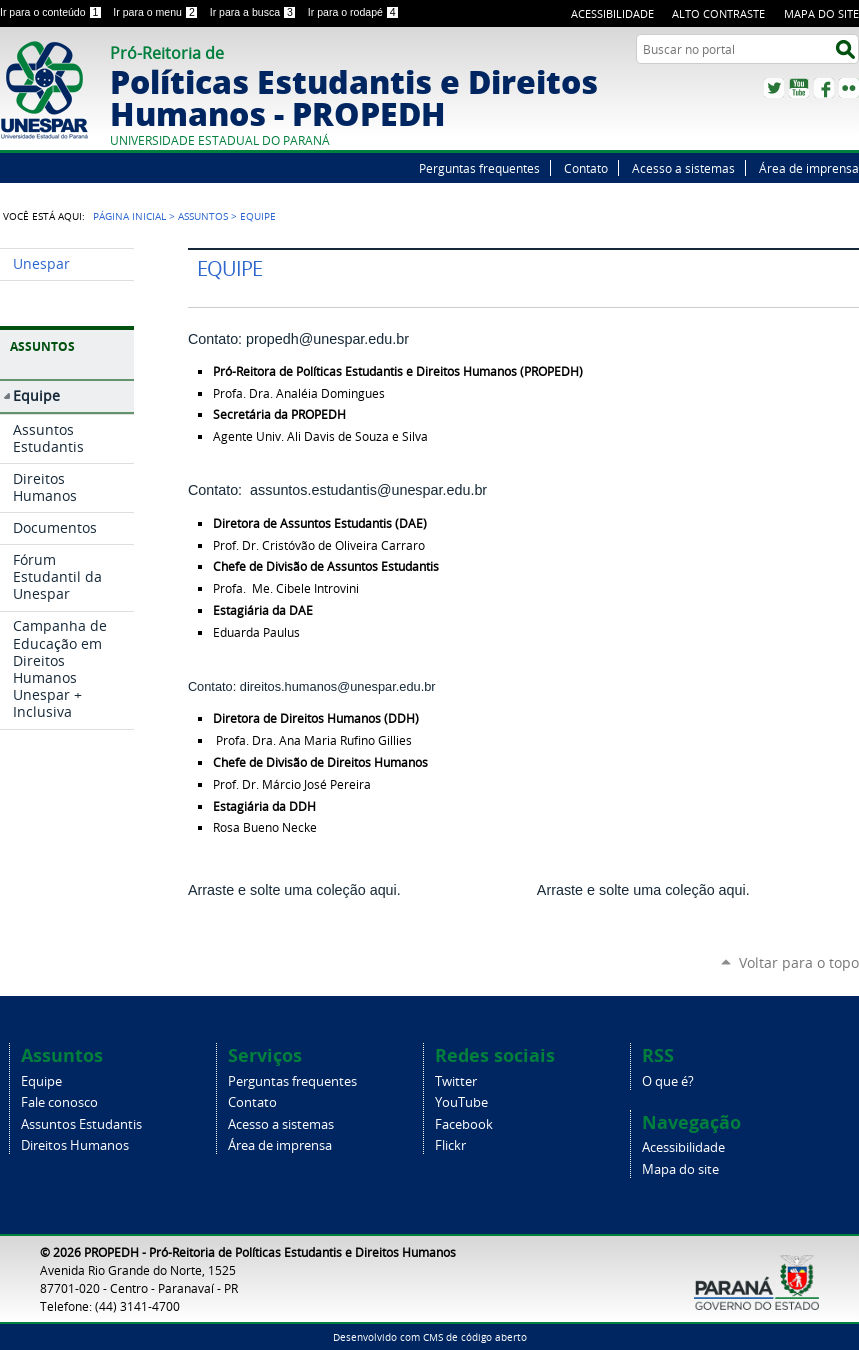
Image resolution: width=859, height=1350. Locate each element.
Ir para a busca (255, 12)
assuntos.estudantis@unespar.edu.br (368, 490)
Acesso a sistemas (683, 168)
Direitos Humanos (75, 1145)
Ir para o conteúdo (52, 12)
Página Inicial (129, 216)
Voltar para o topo (799, 962)
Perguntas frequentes (479, 168)
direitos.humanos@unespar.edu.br (338, 686)
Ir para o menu (157, 12)
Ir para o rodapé (354, 12)
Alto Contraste (718, 13)
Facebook (824, 88)
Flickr (849, 88)
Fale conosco (59, 1102)
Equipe (41, 1081)
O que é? (668, 1081)
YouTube (799, 88)
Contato (586, 168)
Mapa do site (821, 13)
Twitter (774, 88)
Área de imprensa (809, 168)
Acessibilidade (612, 13)
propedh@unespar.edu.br (327, 339)
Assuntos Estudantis (81, 1124)
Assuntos (203, 216)
